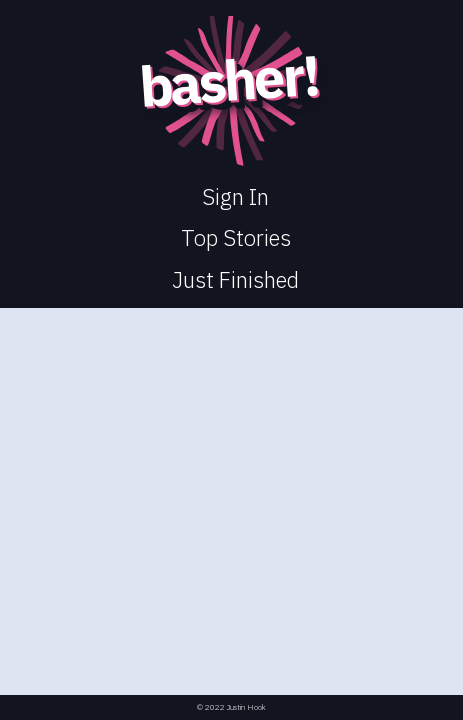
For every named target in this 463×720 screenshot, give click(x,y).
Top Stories (236, 237)
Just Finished (235, 279)
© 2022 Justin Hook (231, 707)
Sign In (235, 196)
